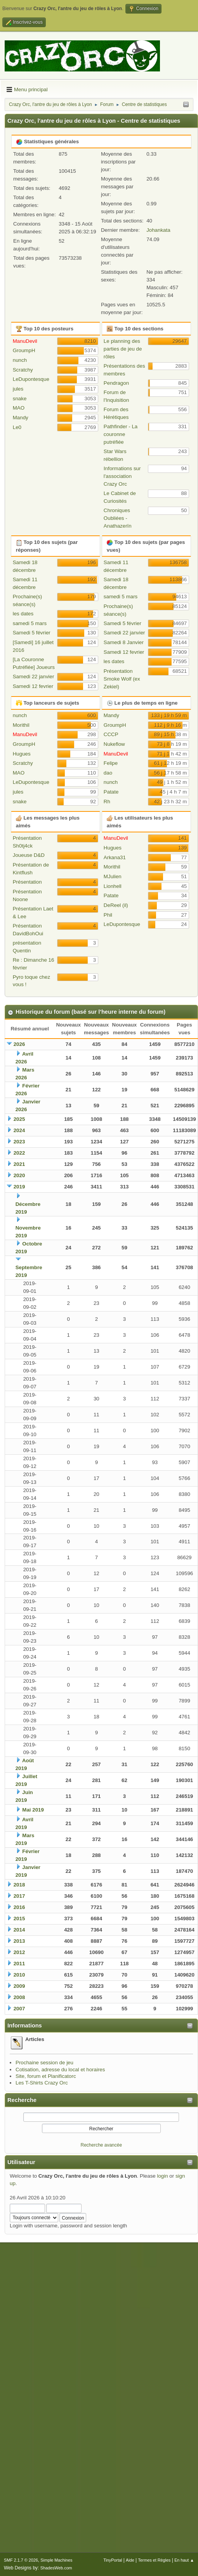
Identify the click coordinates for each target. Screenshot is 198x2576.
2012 (19, 1952)
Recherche (21, 2100)
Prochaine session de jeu (44, 2062)
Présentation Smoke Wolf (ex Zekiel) (122, 679)
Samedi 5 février (31, 633)
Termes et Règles (154, 2560)
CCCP (111, 734)
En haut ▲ (184, 2560)
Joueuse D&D (29, 855)
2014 (19, 1930)
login (162, 2176)
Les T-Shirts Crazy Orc (42, 2083)
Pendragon (116, 383)
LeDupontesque (31, 379)
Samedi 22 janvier (33, 676)
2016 (19, 1907)
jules (18, 389)
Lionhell (113, 886)
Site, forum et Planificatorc (46, 2076)
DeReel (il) (116, 905)
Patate (111, 792)
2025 (19, 1119)
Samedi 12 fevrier (33, 686)
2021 (19, 1164)
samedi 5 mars (30, 623)
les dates (23, 614)
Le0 (17, 427)
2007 (19, 2008)
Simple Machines (56, 2560)
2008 (19, 1997)
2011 (19, 1963)
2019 (19, 1187)
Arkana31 (115, 857)
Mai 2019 (33, 1810)
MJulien (113, 876)
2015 (19, 1918)
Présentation (27, 882)
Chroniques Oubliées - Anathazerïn (118, 518)
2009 (19, 1986)
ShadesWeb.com (56, 2568)
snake (20, 398)
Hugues (22, 754)
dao (108, 773)
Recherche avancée (101, 2145)
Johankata (158, 230)
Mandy (20, 417)
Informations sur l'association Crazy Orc (122, 476)
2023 (19, 1142)
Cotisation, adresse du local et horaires (60, 2069)
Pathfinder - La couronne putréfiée (120, 434)
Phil (108, 915)
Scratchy (23, 370)
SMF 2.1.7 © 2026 (21, 2560)
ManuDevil (25, 341)
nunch (20, 360)
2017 (19, 1896)
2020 (19, 1175)
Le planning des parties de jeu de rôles (123, 349)
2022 (19, 1153)
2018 (19, 1885)
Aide (130, 2560)
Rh (107, 801)
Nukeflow (114, 744)
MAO (18, 408)
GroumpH (24, 350)
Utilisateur (21, 2162)
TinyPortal (112, 2560)
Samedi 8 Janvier (124, 642)
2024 (19, 1130)
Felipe (111, 763)
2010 (19, 1975)
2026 (19, 1044)
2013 (19, 1941)
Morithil (21, 725)
